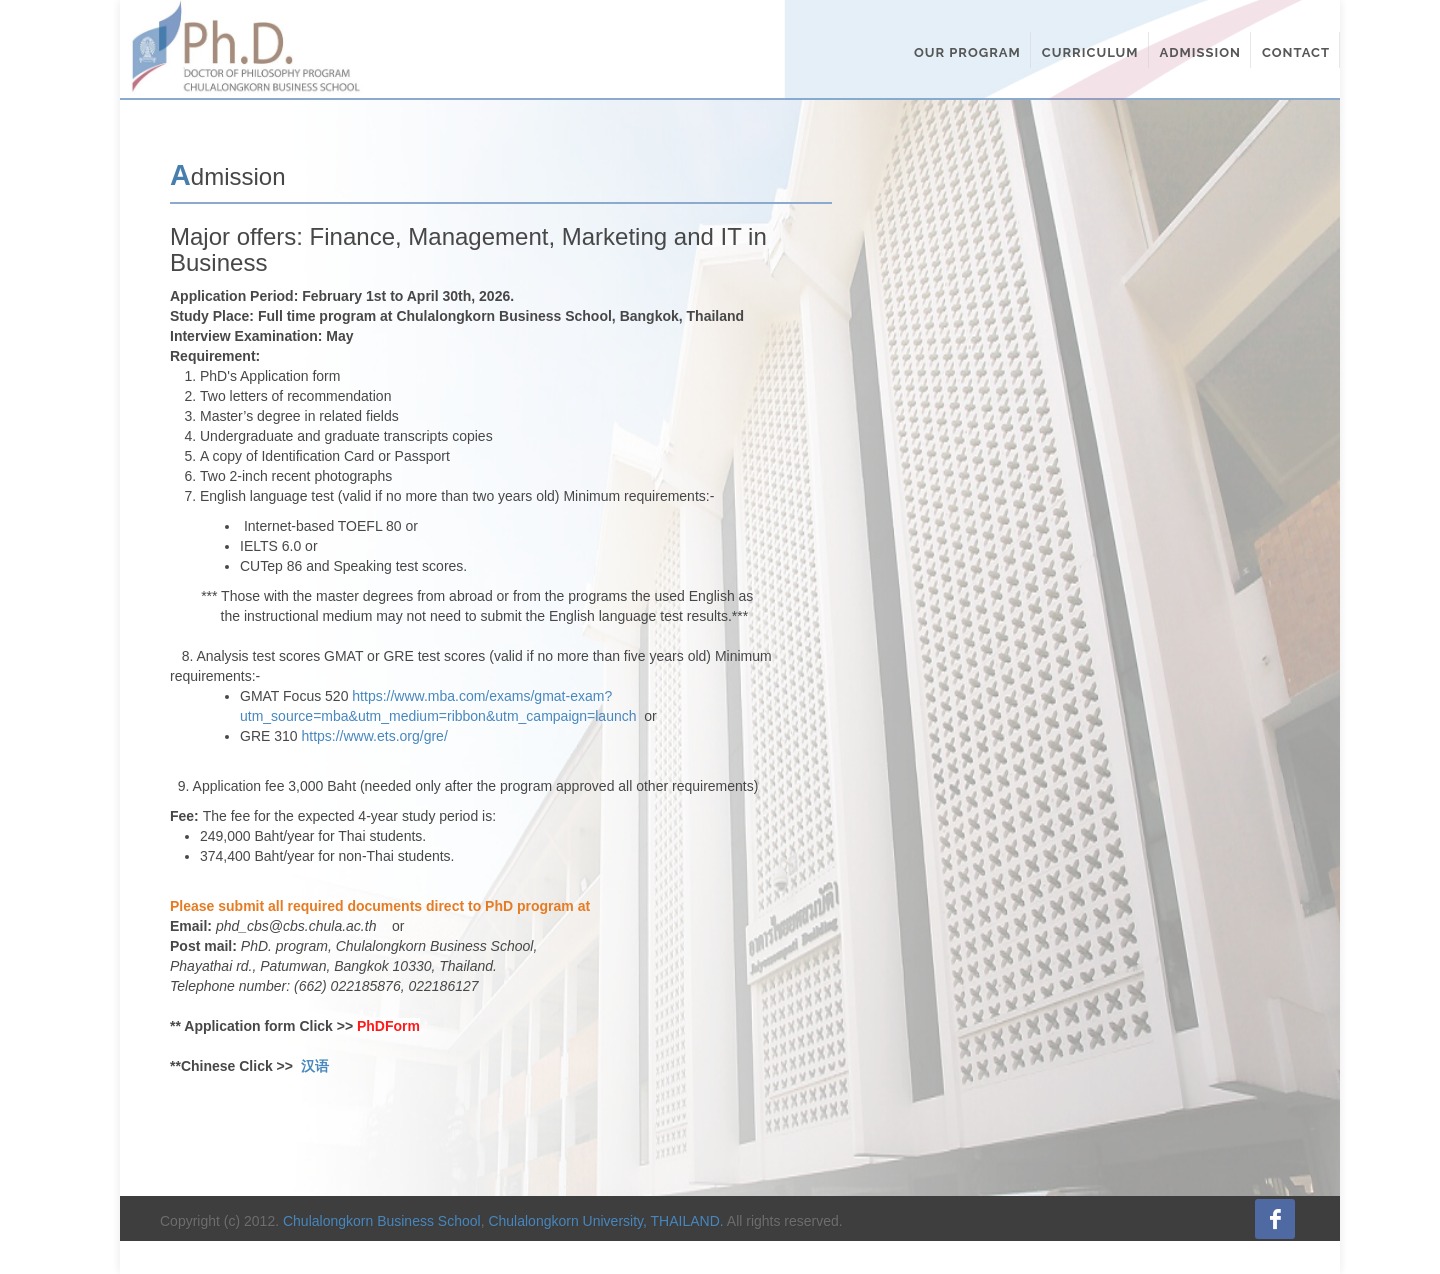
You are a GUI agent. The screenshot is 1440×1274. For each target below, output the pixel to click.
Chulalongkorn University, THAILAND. (605, 1221)
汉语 (315, 1066)
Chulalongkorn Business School (382, 1221)
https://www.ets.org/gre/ (374, 736)
